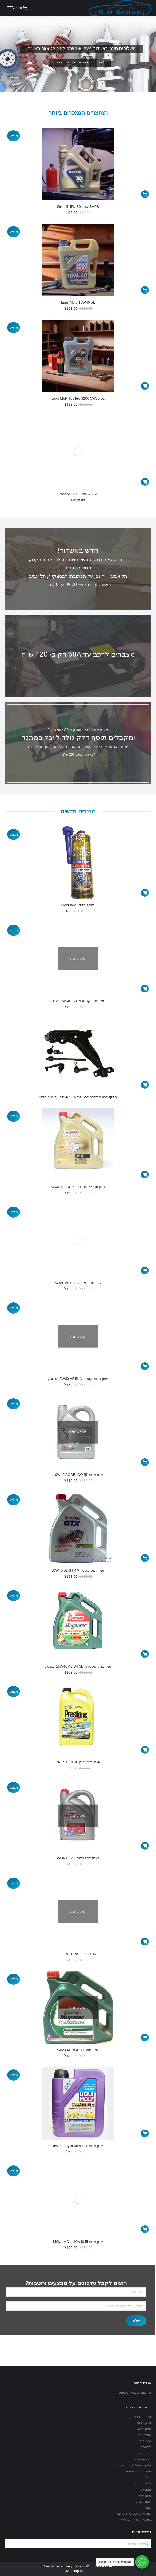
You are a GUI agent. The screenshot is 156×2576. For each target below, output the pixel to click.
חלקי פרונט (143, 2429)
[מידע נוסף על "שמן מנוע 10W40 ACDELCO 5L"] (145, 1462)
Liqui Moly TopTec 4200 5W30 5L (78, 398)
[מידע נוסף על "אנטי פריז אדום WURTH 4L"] (145, 1846)
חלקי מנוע (144, 2423)
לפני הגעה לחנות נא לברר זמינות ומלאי (80, 62)
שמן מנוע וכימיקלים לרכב (134, 2520)
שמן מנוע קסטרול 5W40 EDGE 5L (78, 1187)
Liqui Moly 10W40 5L (78, 302)
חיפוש (146, 2543)
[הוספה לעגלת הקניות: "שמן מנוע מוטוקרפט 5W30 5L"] (145, 1270)
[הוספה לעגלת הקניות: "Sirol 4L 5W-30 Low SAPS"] (145, 194)
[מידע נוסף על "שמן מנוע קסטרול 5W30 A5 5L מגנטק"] (145, 1366)
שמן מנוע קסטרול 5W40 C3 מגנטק (77, 1001)
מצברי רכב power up (137, 2471)
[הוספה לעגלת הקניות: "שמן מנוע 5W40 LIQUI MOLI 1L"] (145, 2133)
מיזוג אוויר (144, 2495)
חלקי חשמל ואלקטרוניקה (134, 2465)
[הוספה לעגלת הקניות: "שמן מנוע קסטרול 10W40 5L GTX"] (145, 1558)
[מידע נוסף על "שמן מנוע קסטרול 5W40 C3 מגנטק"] (145, 988)
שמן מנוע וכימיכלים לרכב (134, 2513)
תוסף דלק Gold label (78, 905)
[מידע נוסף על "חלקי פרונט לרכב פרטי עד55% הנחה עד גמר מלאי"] (145, 1085)
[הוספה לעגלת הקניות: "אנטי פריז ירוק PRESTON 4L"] (145, 1750)
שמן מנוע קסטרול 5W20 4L (78, 2050)
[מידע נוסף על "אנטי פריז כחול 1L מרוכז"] (145, 1941)
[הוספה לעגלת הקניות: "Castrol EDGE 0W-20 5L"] (145, 482)
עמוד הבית (143, 2501)
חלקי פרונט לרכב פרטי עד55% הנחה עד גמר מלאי (78, 1097)
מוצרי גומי (144, 2435)
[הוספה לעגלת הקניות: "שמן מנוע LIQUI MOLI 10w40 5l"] (145, 2229)
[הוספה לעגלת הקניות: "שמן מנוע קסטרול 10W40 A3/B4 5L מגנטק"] (145, 1654)
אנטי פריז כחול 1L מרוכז (78, 1954)
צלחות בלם (143, 2453)
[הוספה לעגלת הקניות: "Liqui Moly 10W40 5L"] (145, 290)
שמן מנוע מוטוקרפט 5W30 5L (78, 1283)
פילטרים (145, 2447)
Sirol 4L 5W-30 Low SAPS (78, 206)
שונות (147, 2507)
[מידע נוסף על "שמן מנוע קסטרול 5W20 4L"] (145, 2037)
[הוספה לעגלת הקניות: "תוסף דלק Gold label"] (145, 893)
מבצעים (145, 2489)
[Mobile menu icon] (10, 8)
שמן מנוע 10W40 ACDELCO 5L (78, 1474)
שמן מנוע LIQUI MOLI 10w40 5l (78, 2241)
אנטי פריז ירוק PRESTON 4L (78, 1762)
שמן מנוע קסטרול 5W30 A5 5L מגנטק (78, 1378)
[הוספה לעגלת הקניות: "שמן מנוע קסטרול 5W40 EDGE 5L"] (145, 1174)
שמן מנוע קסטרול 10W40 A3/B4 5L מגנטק (77, 1666)
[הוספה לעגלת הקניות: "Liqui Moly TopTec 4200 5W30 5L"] (145, 386)
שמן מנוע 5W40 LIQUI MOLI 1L (78, 2146)
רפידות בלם (143, 2459)
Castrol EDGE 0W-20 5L (78, 494)
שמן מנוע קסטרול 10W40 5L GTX (78, 1570)
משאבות (145, 2441)
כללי (148, 2477)
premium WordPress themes (92, 2566)
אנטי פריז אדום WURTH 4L (78, 1858)
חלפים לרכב (142, 2417)
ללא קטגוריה (142, 2483)
